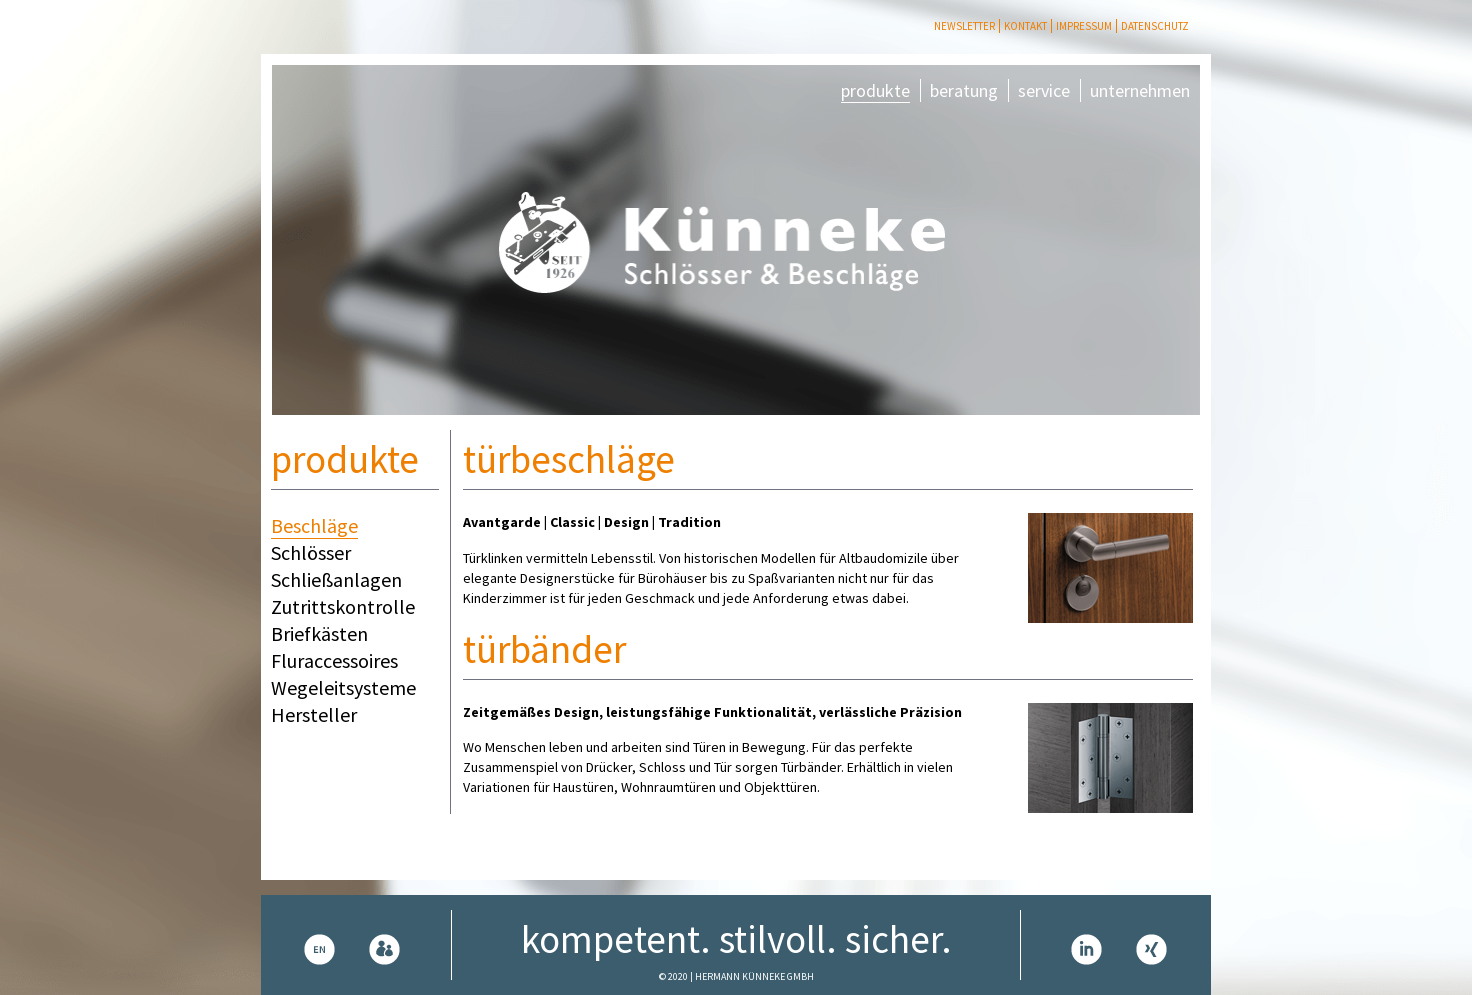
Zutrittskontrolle (343, 606)
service (1044, 90)
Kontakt (1025, 26)
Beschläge (314, 525)
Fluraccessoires (334, 660)
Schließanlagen (336, 579)
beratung (964, 90)
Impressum (1084, 26)
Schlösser (311, 552)
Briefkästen (319, 633)
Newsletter (964, 26)
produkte (875, 90)
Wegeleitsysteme (343, 687)
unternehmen (1140, 90)
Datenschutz (1155, 26)
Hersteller (314, 714)
